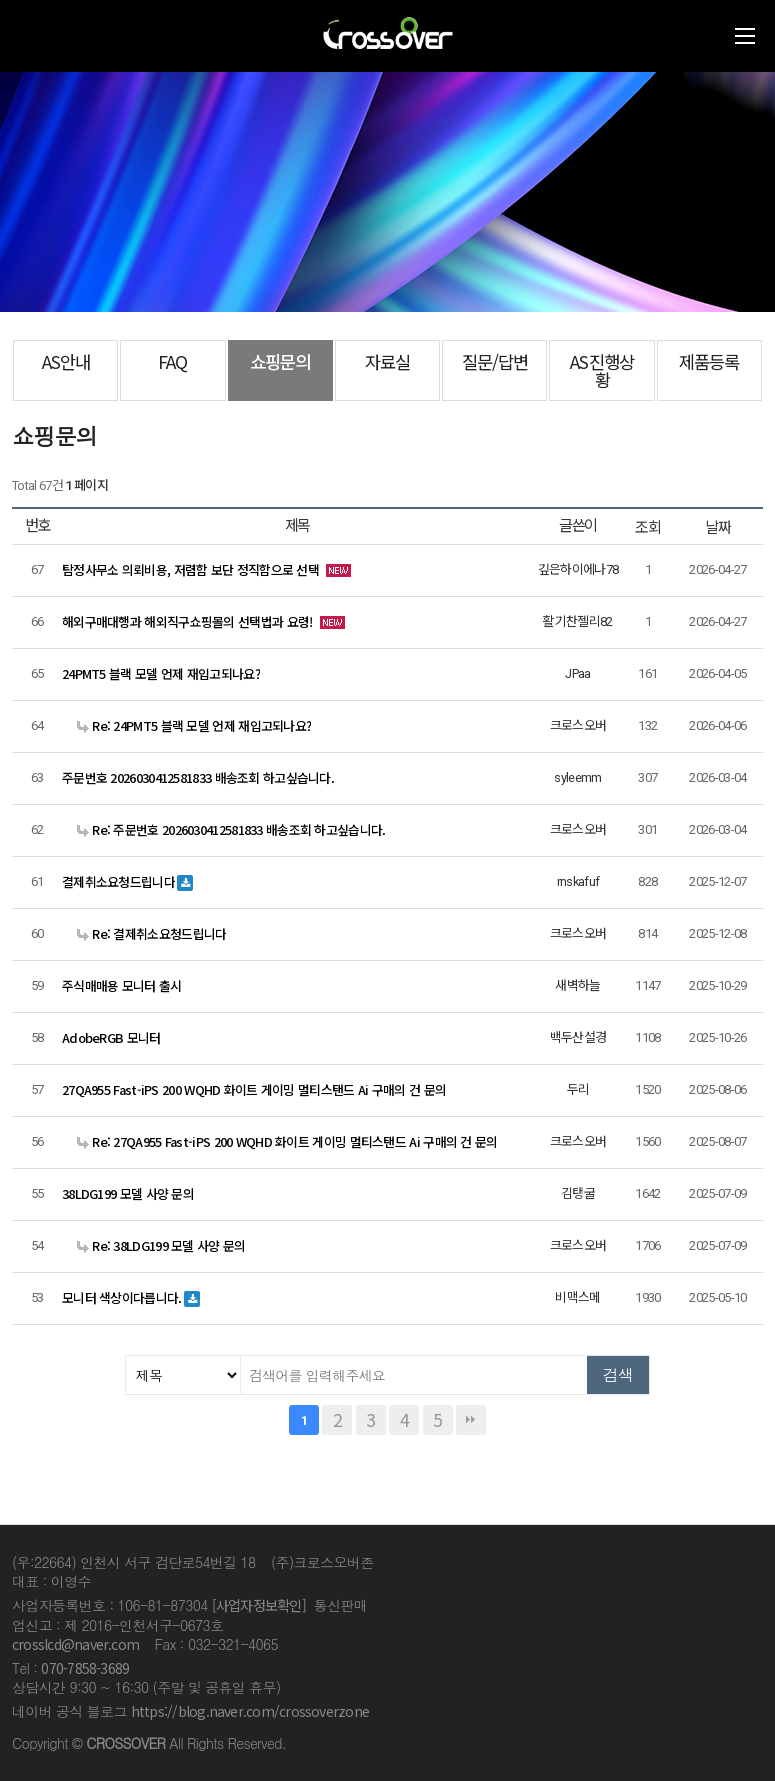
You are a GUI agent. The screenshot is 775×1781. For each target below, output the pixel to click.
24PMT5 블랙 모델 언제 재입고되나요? (161, 673)
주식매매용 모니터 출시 (122, 985)
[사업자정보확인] (259, 1605)
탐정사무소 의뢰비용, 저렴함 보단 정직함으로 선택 (190, 569)
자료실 (387, 361)
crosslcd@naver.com (75, 1644)
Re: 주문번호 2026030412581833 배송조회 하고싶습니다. (231, 829)
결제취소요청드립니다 (118, 881)
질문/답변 (495, 361)
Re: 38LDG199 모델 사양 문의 (161, 1245)
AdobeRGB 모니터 (111, 1037)
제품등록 (709, 361)
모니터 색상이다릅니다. (122, 1297)
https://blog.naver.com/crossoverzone (250, 1711)
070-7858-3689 (85, 1668)
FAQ (172, 361)
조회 (648, 526)
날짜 (718, 526)
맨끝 (471, 1420)
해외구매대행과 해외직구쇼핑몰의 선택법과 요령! (187, 621)
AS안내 (66, 361)
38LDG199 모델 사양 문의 (128, 1193)
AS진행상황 (601, 370)
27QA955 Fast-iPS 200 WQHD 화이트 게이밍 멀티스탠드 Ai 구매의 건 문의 (254, 1089)
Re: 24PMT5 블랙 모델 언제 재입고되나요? (194, 725)
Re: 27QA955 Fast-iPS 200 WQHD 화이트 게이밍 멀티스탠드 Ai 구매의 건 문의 (287, 1141)
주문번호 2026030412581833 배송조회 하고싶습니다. (198, 777)
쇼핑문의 (280, 361)
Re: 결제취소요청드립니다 (151, 933)
